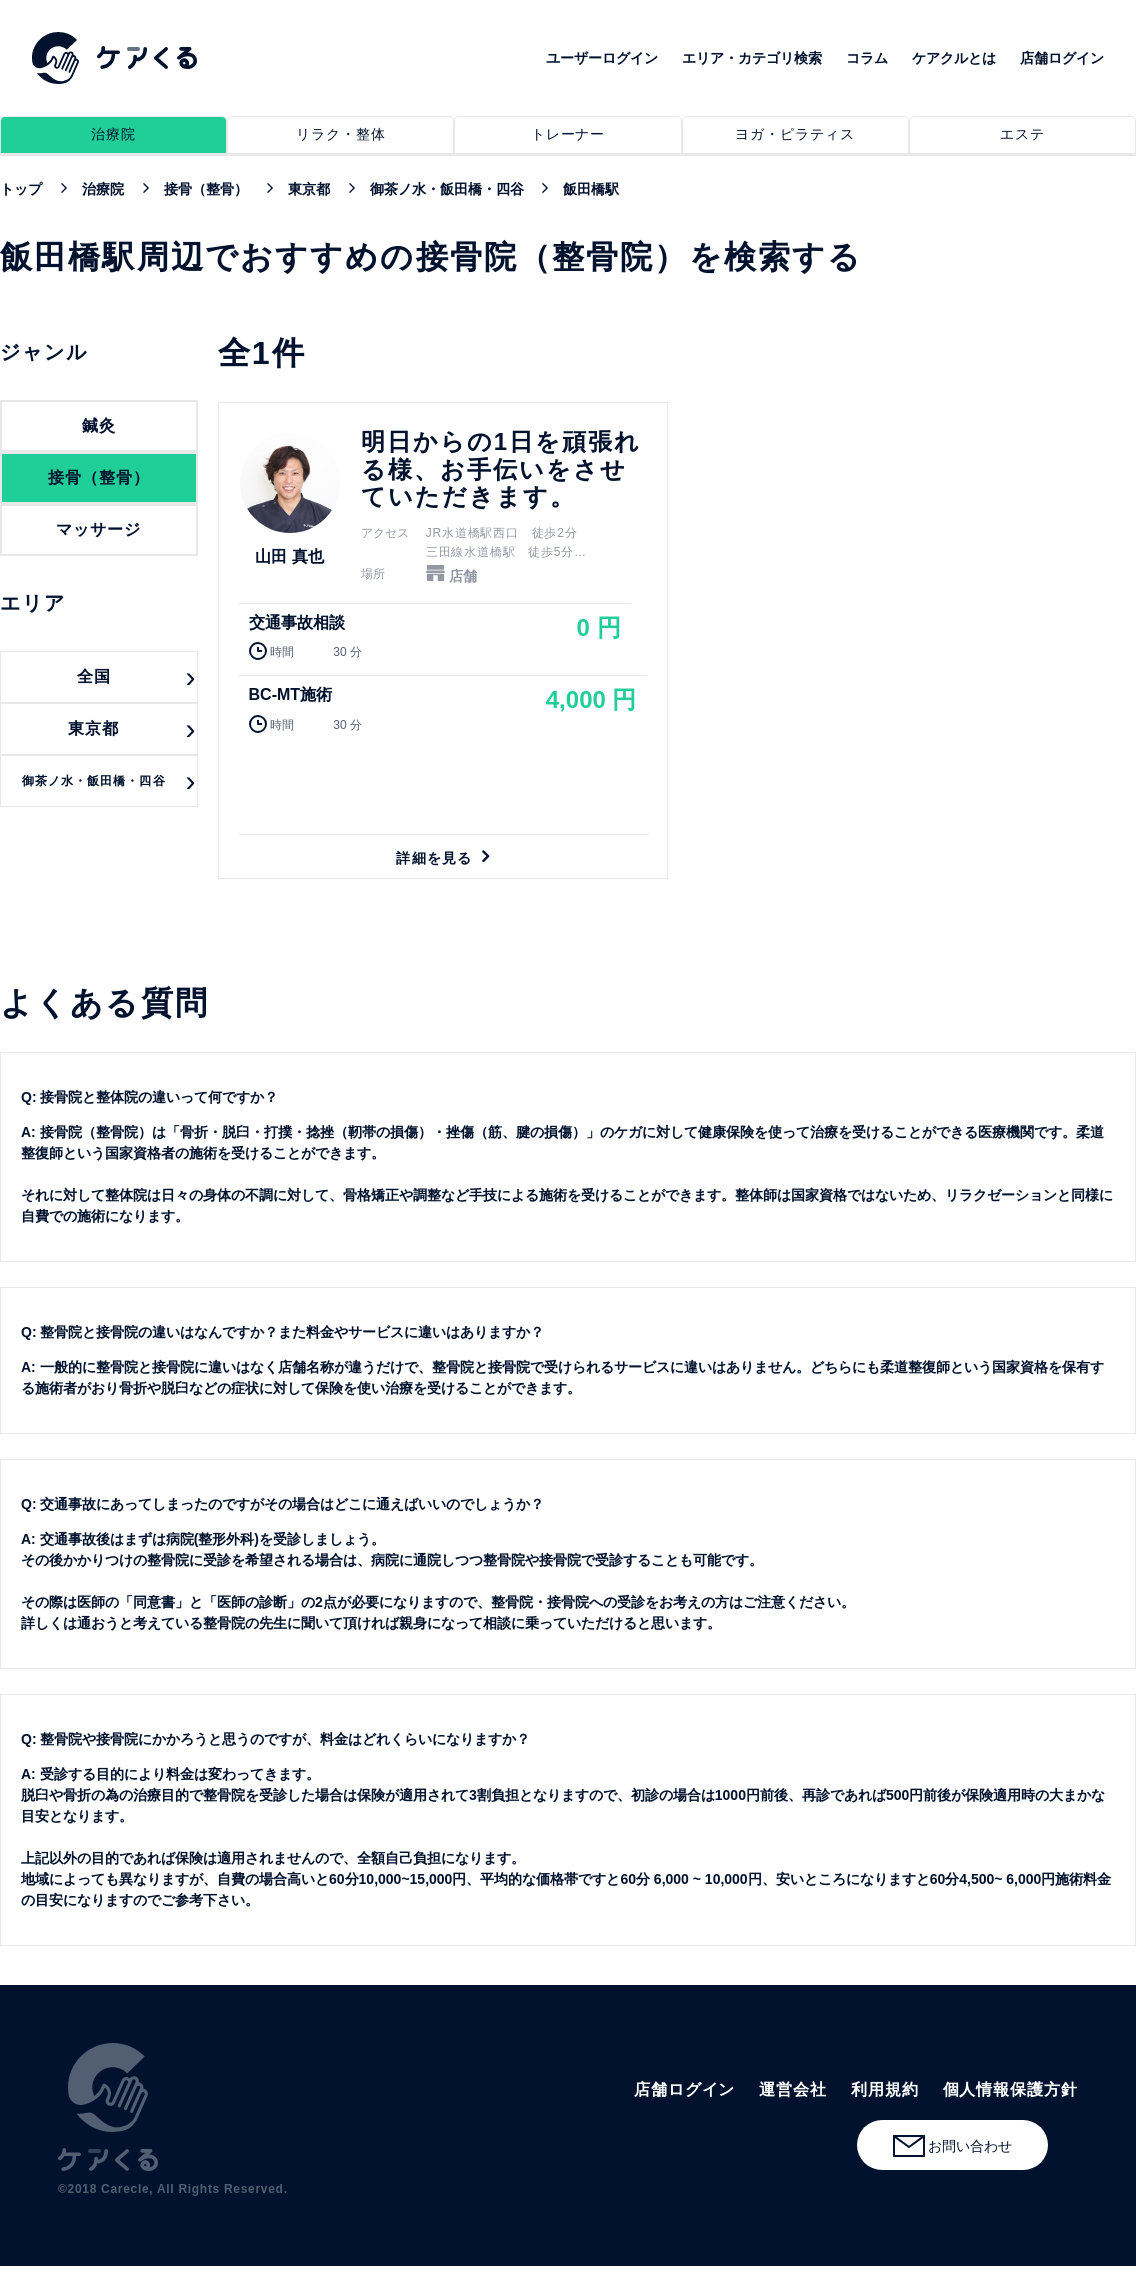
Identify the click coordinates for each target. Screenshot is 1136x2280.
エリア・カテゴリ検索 (752, 58)
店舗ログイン (1062, 58)
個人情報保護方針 (1010, 2089)
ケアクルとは (954, 58)
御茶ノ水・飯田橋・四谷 (94, 781)
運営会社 (793, 2089)
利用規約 (885, 2089)
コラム (867, 58)
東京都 (93, 728)
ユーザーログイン (602, 58)
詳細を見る (443, 640)
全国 (94, 676)
